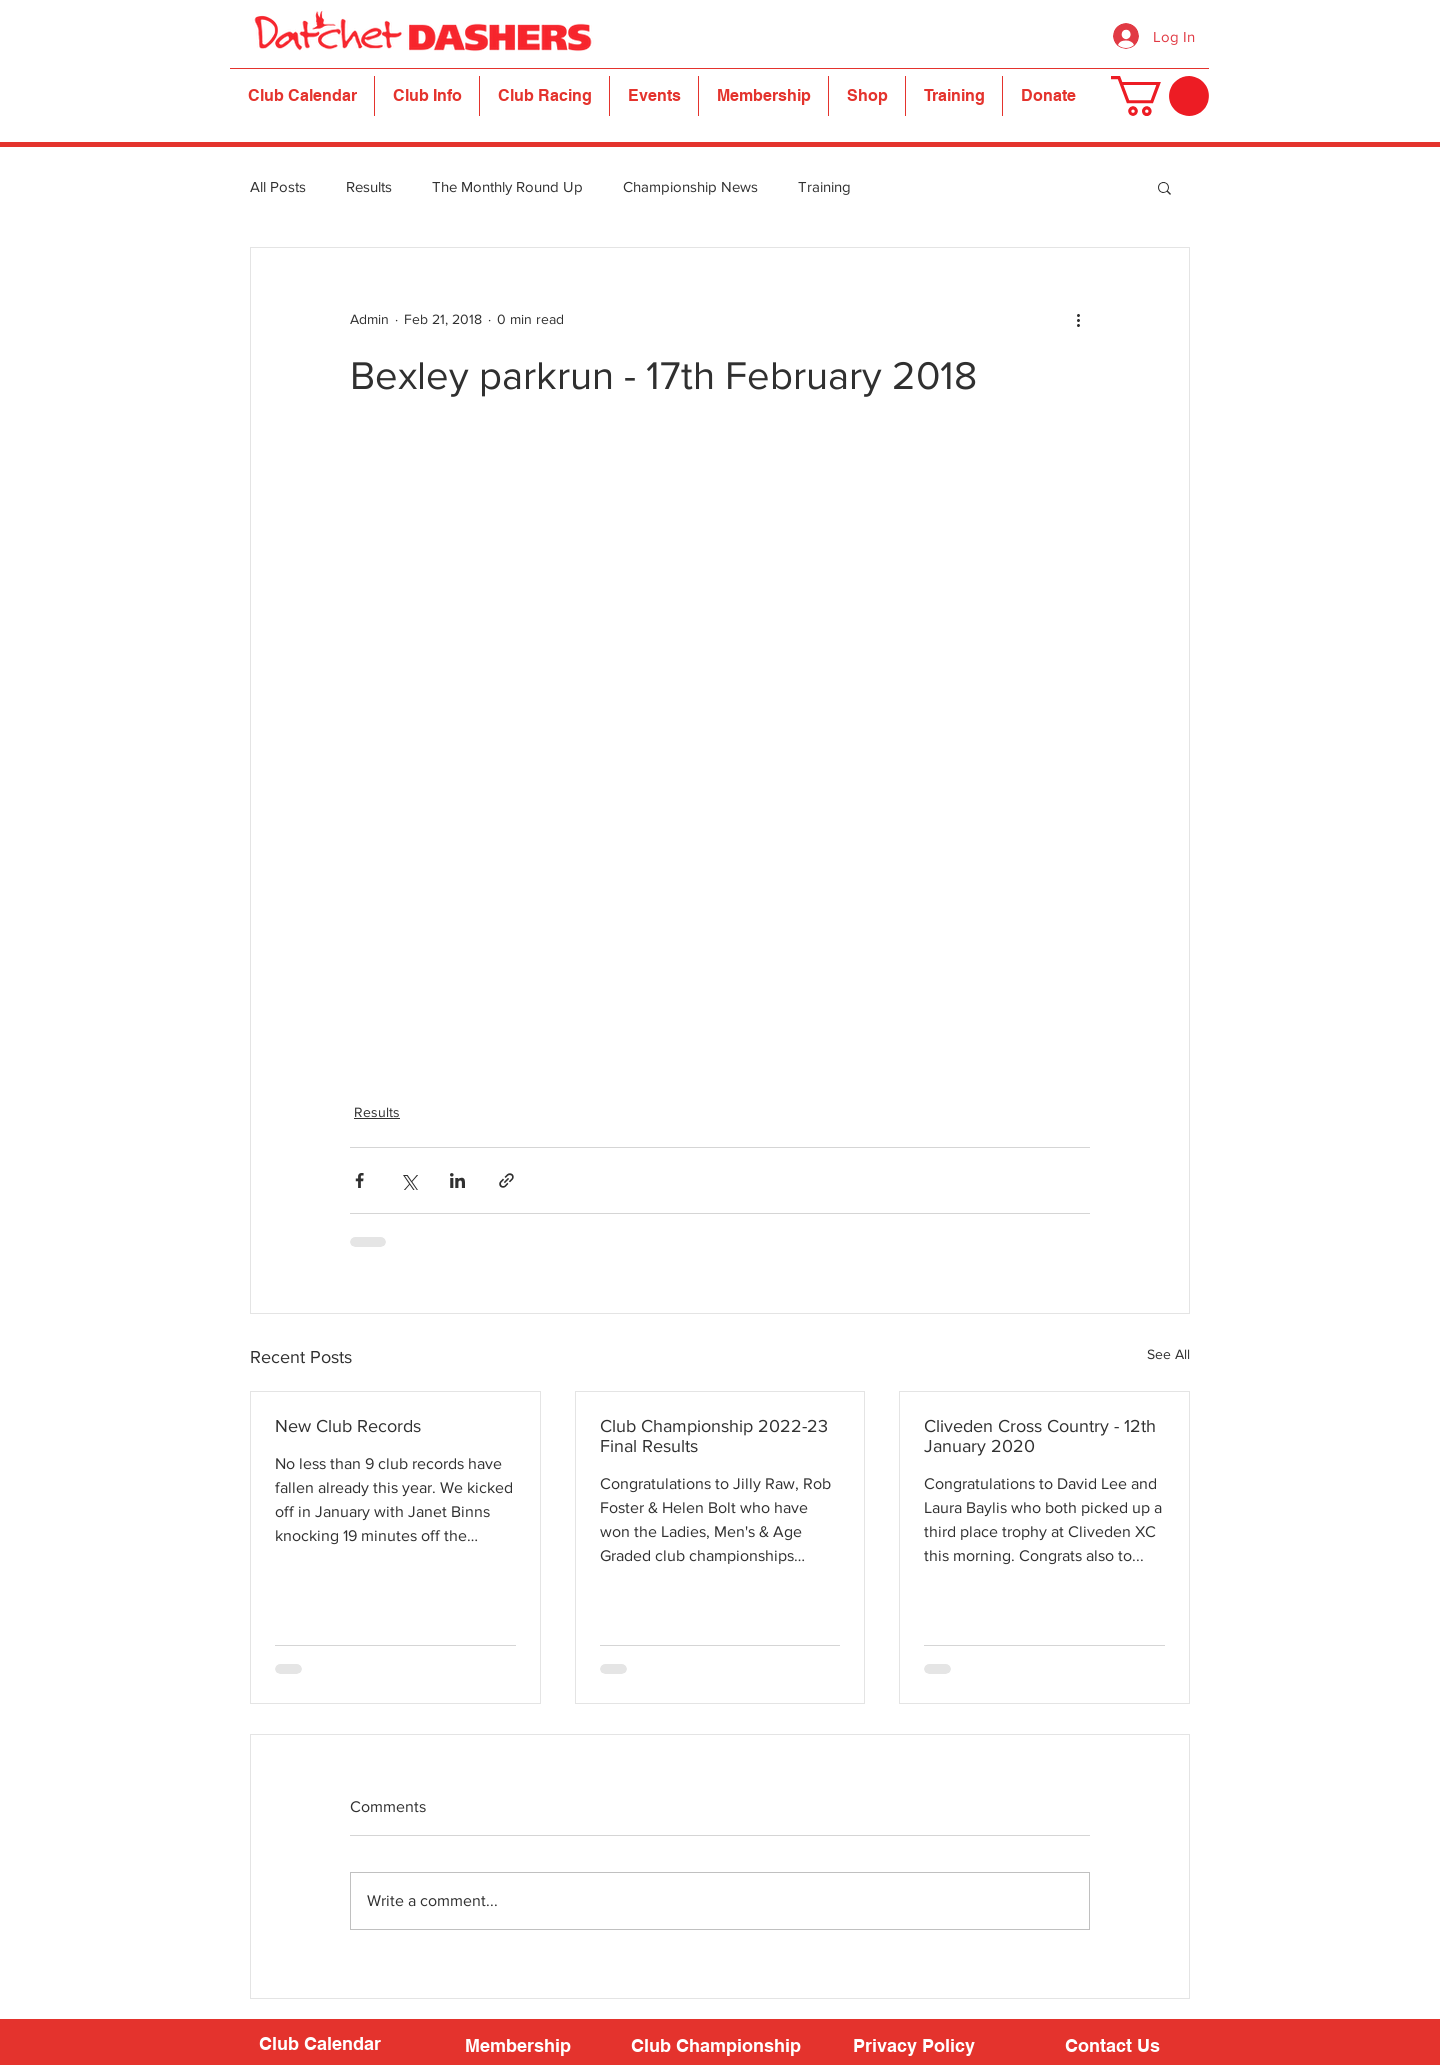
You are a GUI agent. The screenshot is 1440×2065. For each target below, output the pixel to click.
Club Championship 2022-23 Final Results (714, 1436)
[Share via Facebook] (359, 1180)
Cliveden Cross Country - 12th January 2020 (1040, 1436)
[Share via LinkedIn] (457, 1180)
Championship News (690, 186)
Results (369, 186)
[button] (427, 96)
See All (1168, 1354)
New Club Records (348, 1426)
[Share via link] (506, 1180)
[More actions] (1078, 320)
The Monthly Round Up (507, 186)
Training (824, 186)
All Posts (278, 186)
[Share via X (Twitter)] (408, 1180)
